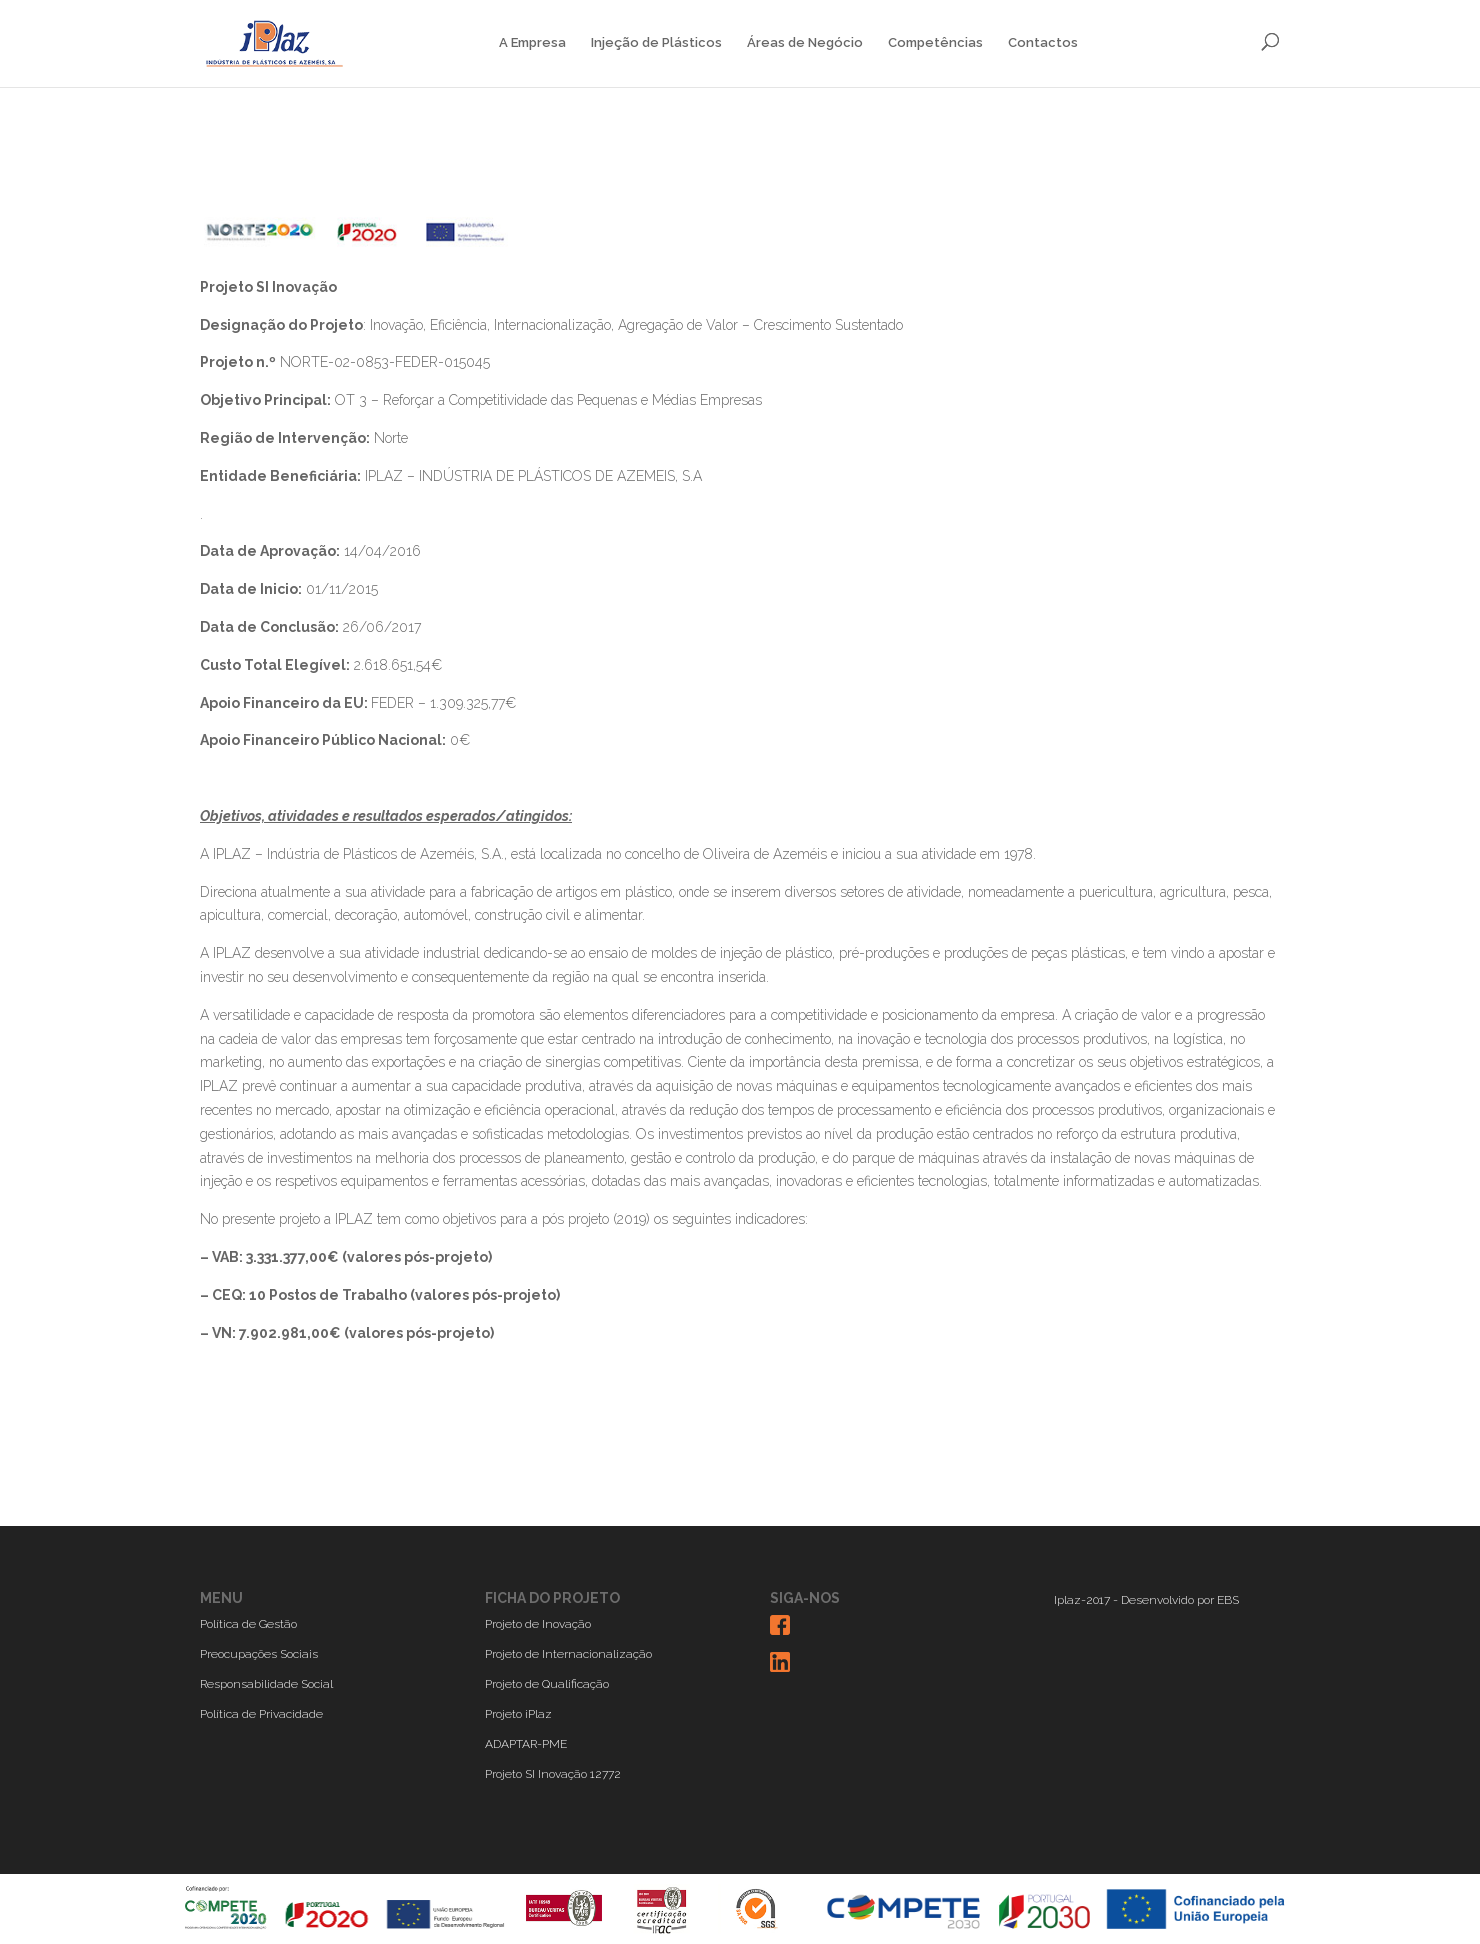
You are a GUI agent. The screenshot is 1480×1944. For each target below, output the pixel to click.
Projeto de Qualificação (547, 1684)
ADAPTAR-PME (526, 1744)
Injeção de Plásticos (656, 43)
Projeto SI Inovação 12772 (553, 1774)
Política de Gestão (248, 1624)
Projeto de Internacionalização (568, 1654)
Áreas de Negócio (805, 43)
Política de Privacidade (261, 1714)
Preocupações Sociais (259, 1654)
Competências (935, 43)
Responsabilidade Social (266, 1684)
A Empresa (532, 43)
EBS (1228, 1600)
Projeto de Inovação (538, 1624)
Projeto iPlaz (518, 1714)
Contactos (1043, 43)
